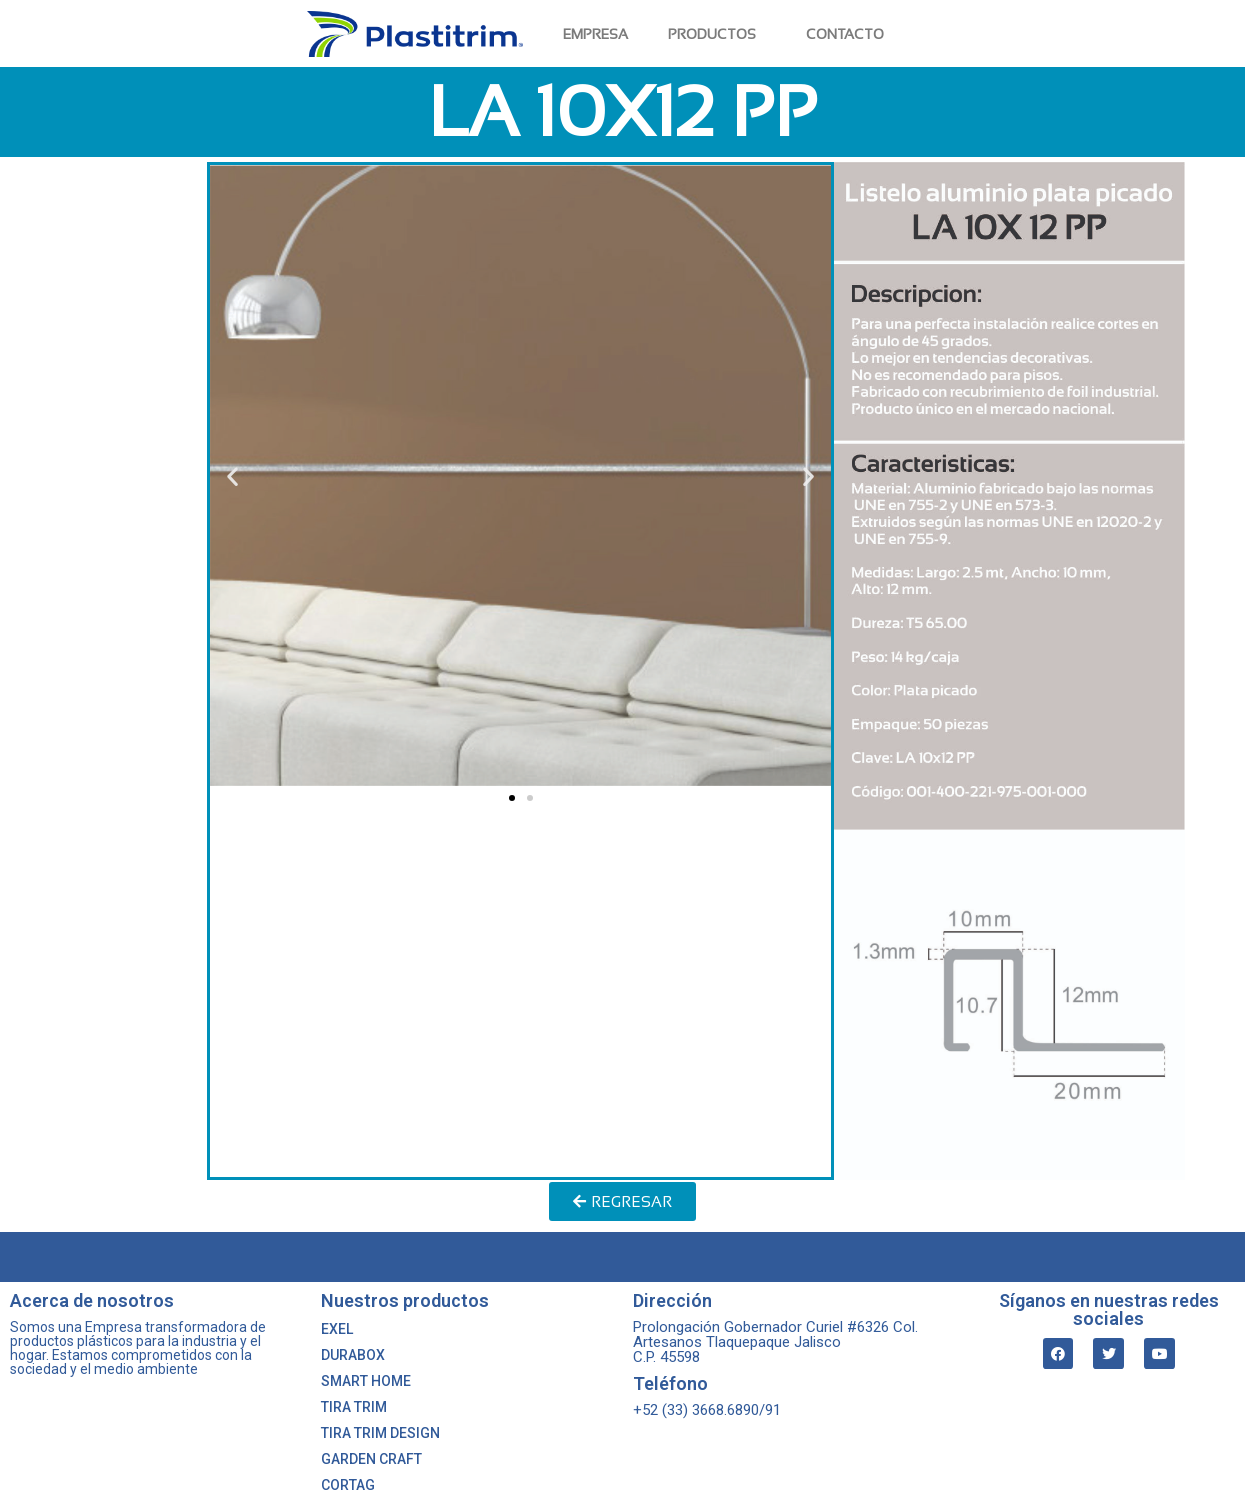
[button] (512, 798)
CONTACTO (845, 34)
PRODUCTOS (717, 34)
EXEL (337, 1329)
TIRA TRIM (354, 1407)
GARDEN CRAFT (371, 1459)
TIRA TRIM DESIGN (380, 1433)
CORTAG (348, 1485)
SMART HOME (366, 1381)
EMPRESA (595, 34)
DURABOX (353, 1355)
